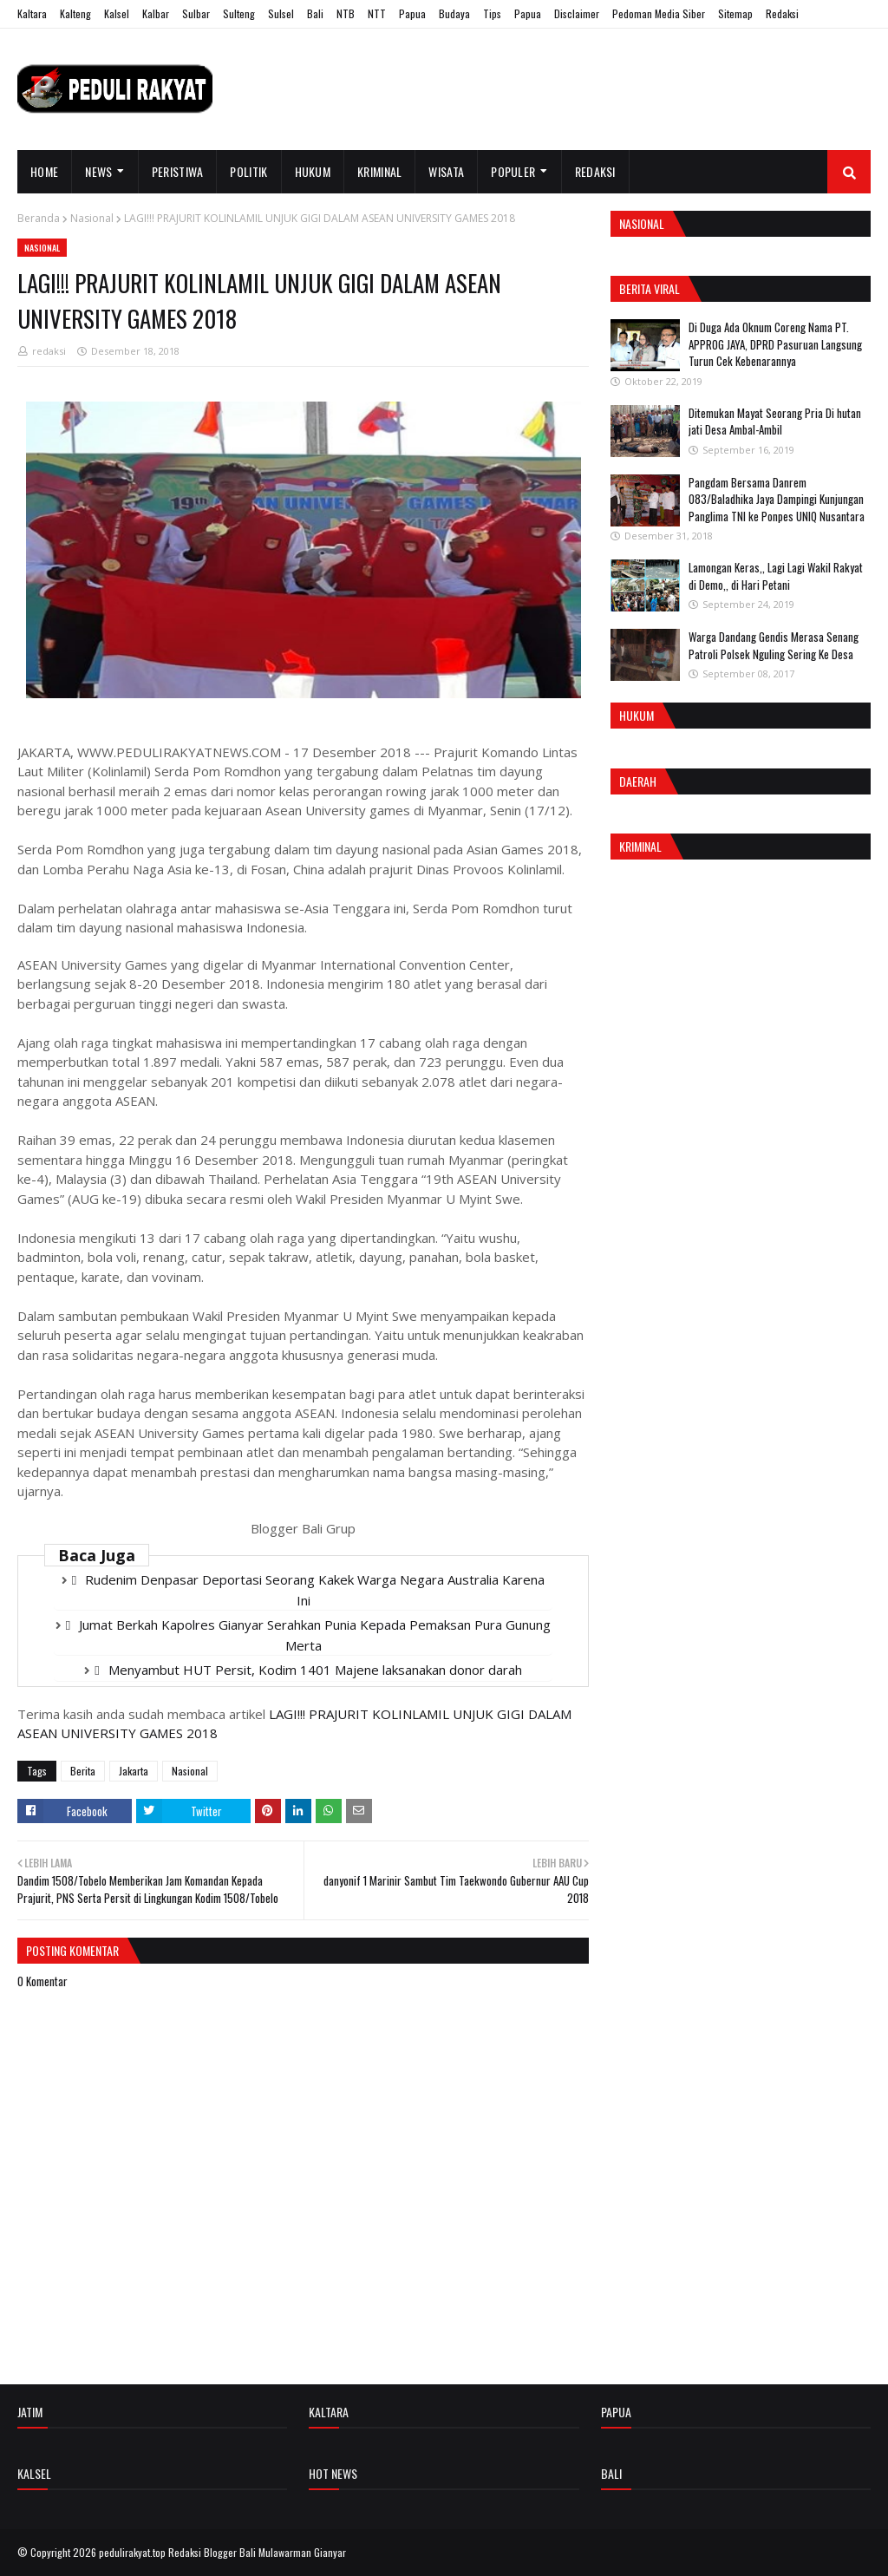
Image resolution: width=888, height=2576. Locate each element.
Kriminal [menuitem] (379, 171)
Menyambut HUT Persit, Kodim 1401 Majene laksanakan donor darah (315, 1669)
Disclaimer (576, 13)
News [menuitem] (98, 171)
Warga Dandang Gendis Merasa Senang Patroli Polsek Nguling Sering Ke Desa (774, 645)
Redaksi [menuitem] (595, 171)
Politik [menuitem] (248, 171)
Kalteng (75, 13)
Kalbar (155, 13)
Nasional (92, 218)
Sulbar (196, 13)
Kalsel (116, 13)
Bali (315, 13)
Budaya (454, 13)
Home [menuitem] (44, 171)
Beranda (38, 218)
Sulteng (239, 13)
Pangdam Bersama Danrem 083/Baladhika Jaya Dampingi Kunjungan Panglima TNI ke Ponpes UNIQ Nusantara (777, 499)
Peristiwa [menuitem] (178, 171)
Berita (82, 1770)
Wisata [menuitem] (446, 171)
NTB (345, 13)
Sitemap (735, 13)
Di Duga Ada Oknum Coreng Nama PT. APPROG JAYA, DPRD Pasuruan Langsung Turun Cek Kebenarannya (775, 343)
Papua (412, 13)
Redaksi (782, 13)
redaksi (49, 350)
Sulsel (281, 13)
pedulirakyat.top (132, 2552)
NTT (377, 13)
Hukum (636, 715)
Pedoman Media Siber (658, 13)
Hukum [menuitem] (313, 171)
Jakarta (133, 1770)
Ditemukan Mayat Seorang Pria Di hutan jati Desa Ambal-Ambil (775, 421)
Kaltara (32, 13)
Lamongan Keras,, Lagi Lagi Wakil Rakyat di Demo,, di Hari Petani (776, 576)
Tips (492, 13)
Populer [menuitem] (513, 171)
